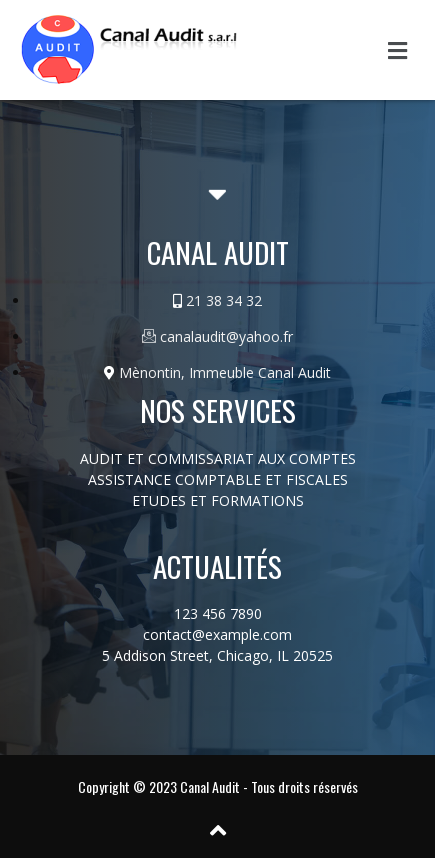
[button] (398, 50)
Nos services (218, 409)
